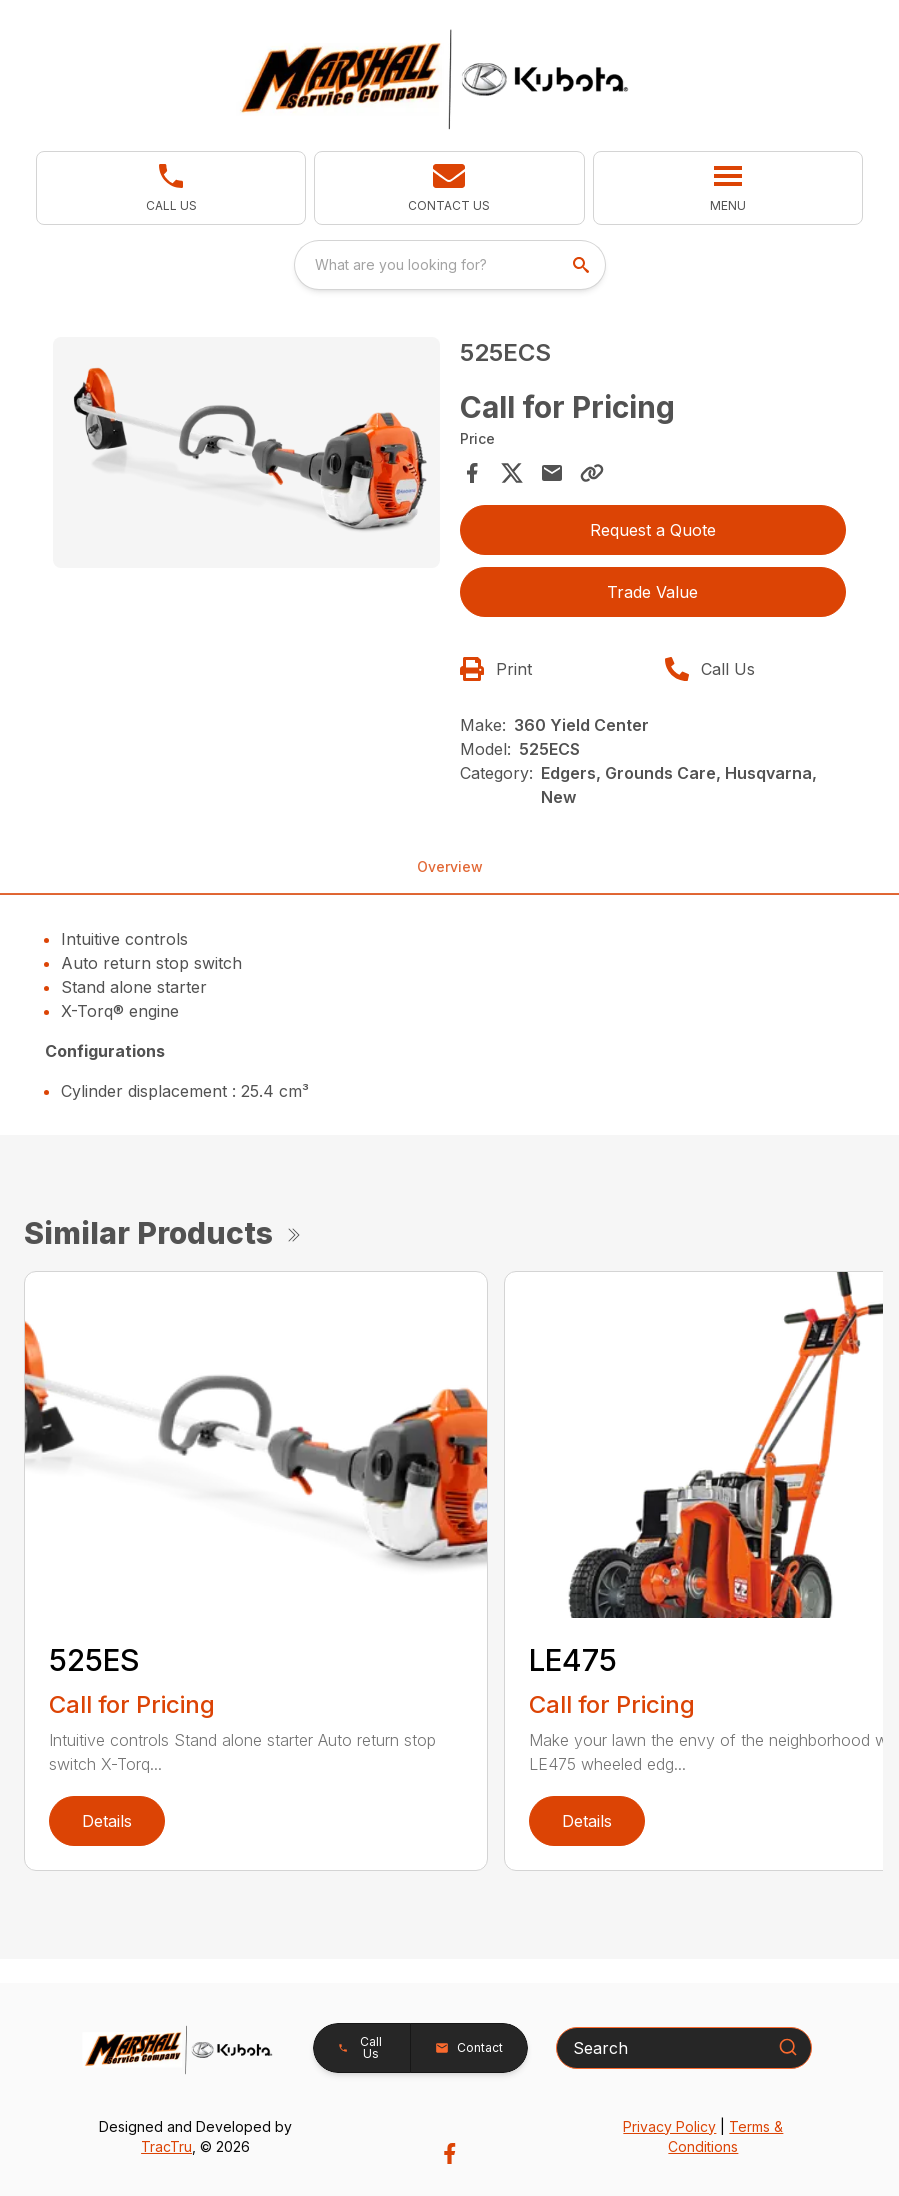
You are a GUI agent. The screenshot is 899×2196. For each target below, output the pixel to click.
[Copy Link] (592, 473)
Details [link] (107, 1821)
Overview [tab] (450, 866)
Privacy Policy (669, 2126)
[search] (583, 265)
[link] (171, 188)
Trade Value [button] (652, 592)
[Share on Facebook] (472, 473)
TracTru (166, 2146)
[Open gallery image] (246, 453)
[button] (449, 188)
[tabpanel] (246, 456)
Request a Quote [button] (653, 530)
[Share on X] (512, 473)
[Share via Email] (552, 473)
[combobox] (450, 265)
